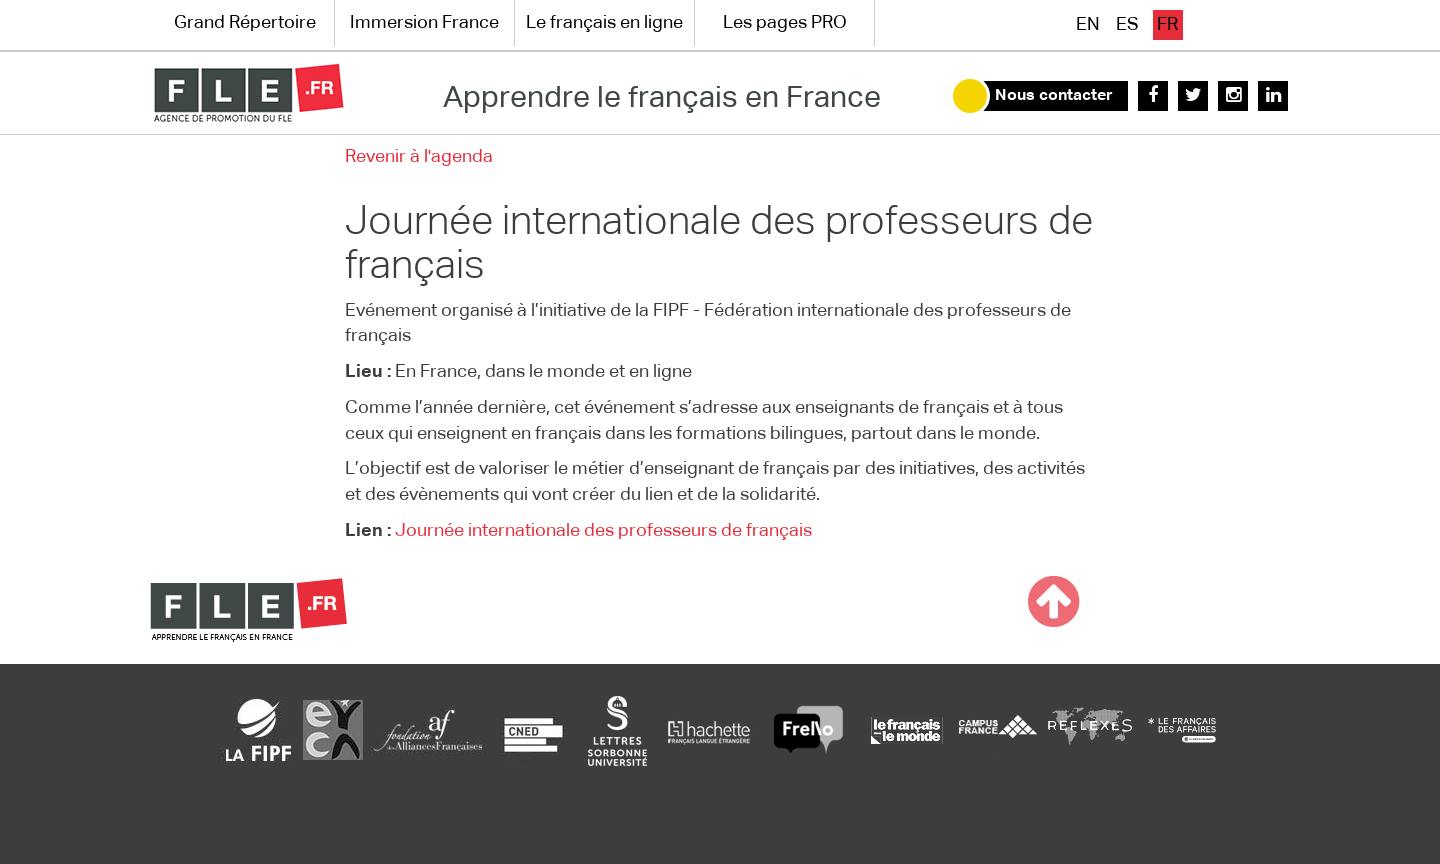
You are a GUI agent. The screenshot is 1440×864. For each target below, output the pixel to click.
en (1088, 25)
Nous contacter (1054, 96)
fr (1167, 25)
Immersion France (424, 23)
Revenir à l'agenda (419, 157)
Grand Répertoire (245, 23)
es (1127, 25)
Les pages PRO (785, 23)
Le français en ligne (604, 23)
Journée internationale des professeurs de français (603, 531)
